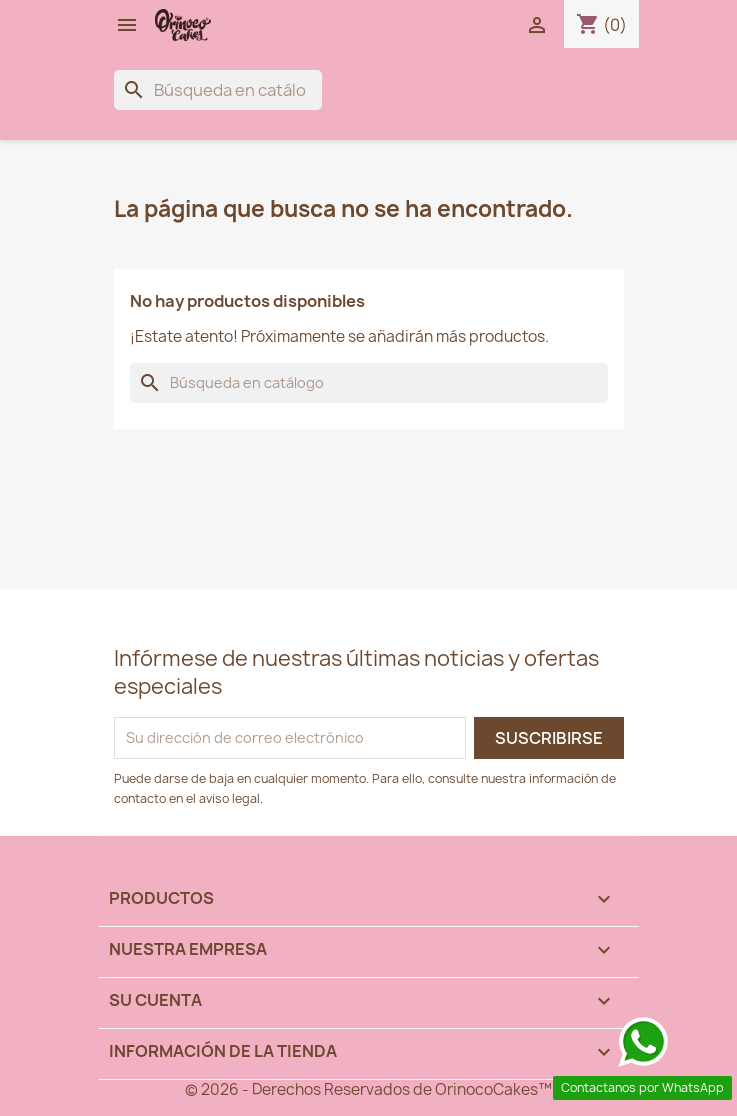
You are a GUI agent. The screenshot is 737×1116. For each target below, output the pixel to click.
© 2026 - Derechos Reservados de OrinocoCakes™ (368, 1089)
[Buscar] (218, 90)
